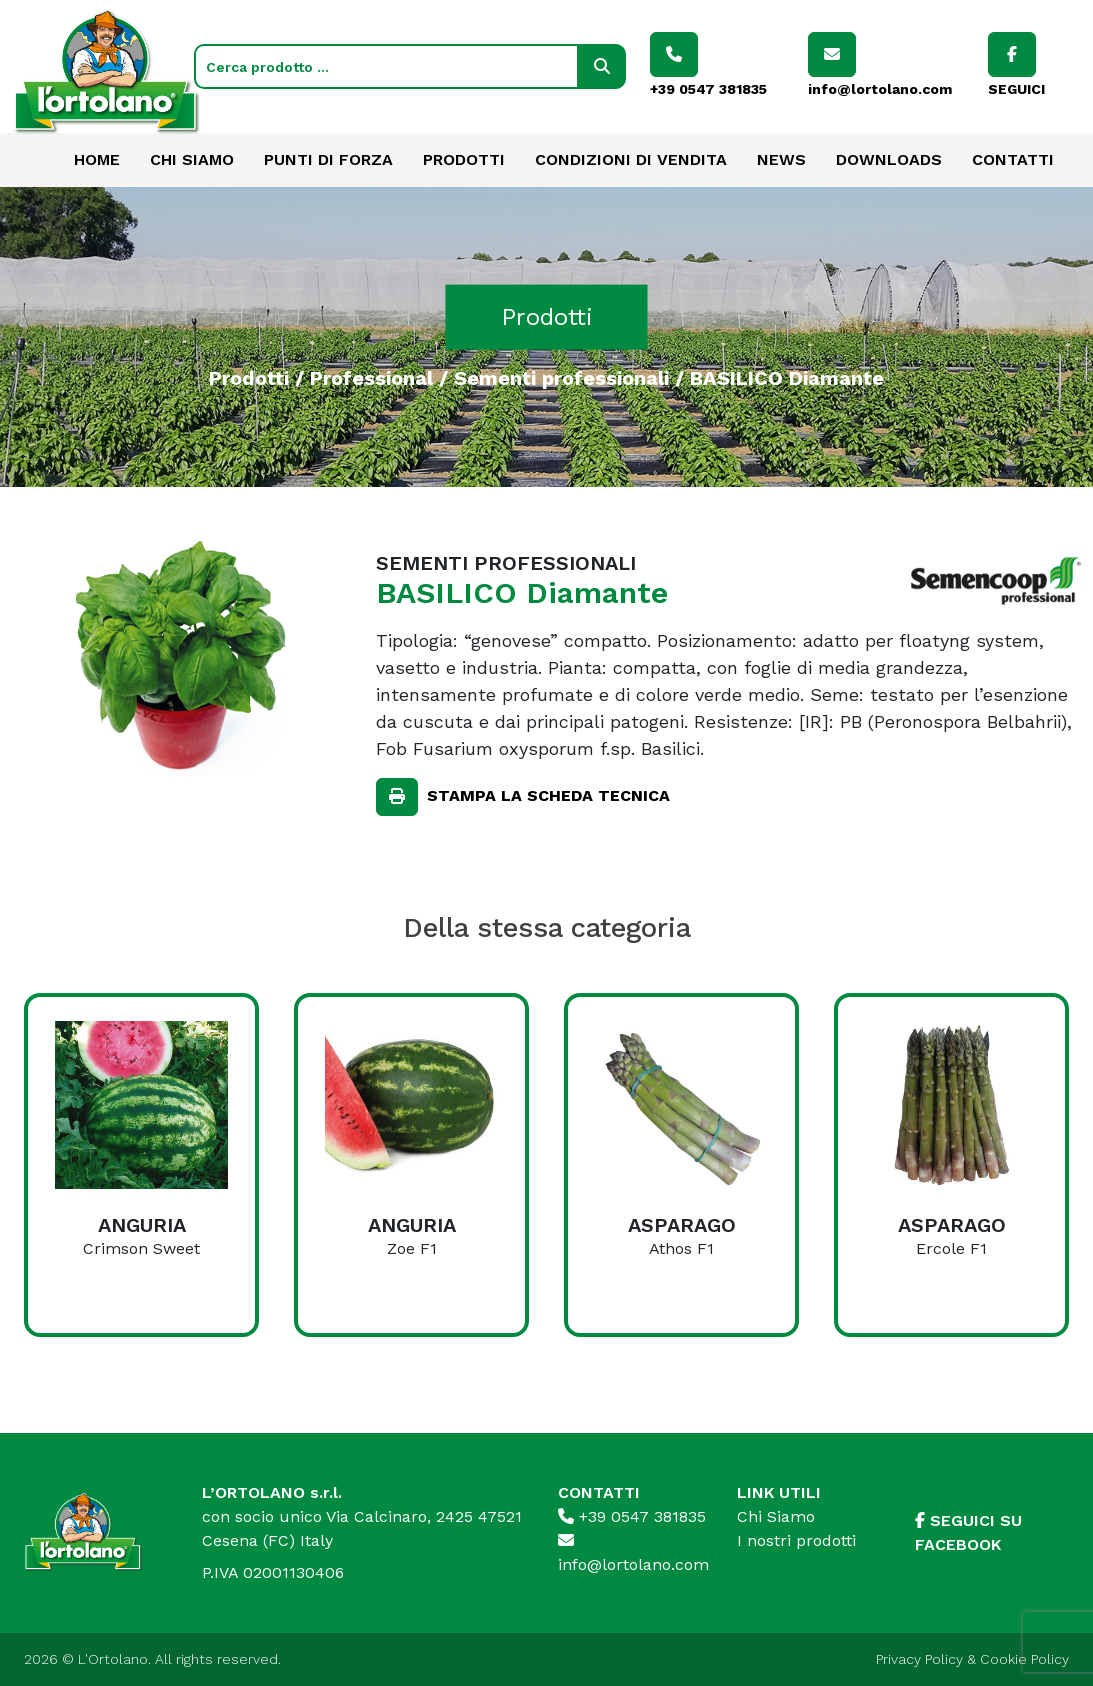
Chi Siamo (192, 159)
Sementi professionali (561, 377)
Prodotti (464, 159)
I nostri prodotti (796, 1540)
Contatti (1013, 159)
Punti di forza (328, 159)
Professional (371, 377)
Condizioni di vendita (631, 159)
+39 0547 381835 (632, 1516)
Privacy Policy (919, 1659)
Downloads (889, 159)
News (781, 159)
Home (97, 159)
